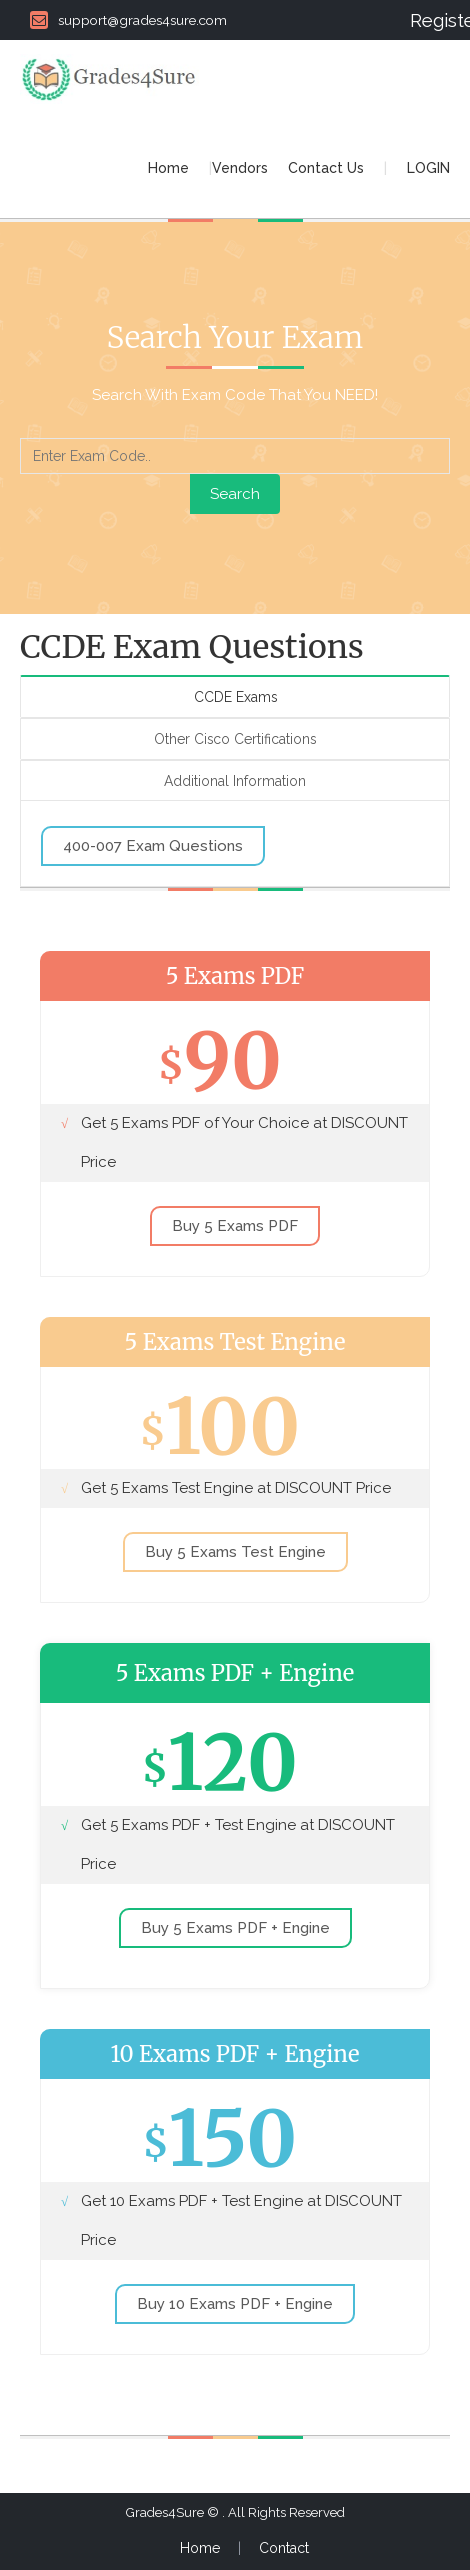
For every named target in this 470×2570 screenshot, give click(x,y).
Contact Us (326, 168)
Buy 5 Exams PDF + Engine (235, 1928)
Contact (284, 2548)
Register (430, 20)
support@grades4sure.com (128, 20)
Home (168, 168)
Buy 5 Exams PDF (235, 1226)
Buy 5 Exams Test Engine (235, 1552)
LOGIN (428, 168)
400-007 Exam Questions (153, 846)
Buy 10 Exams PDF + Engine (235, 2304)
